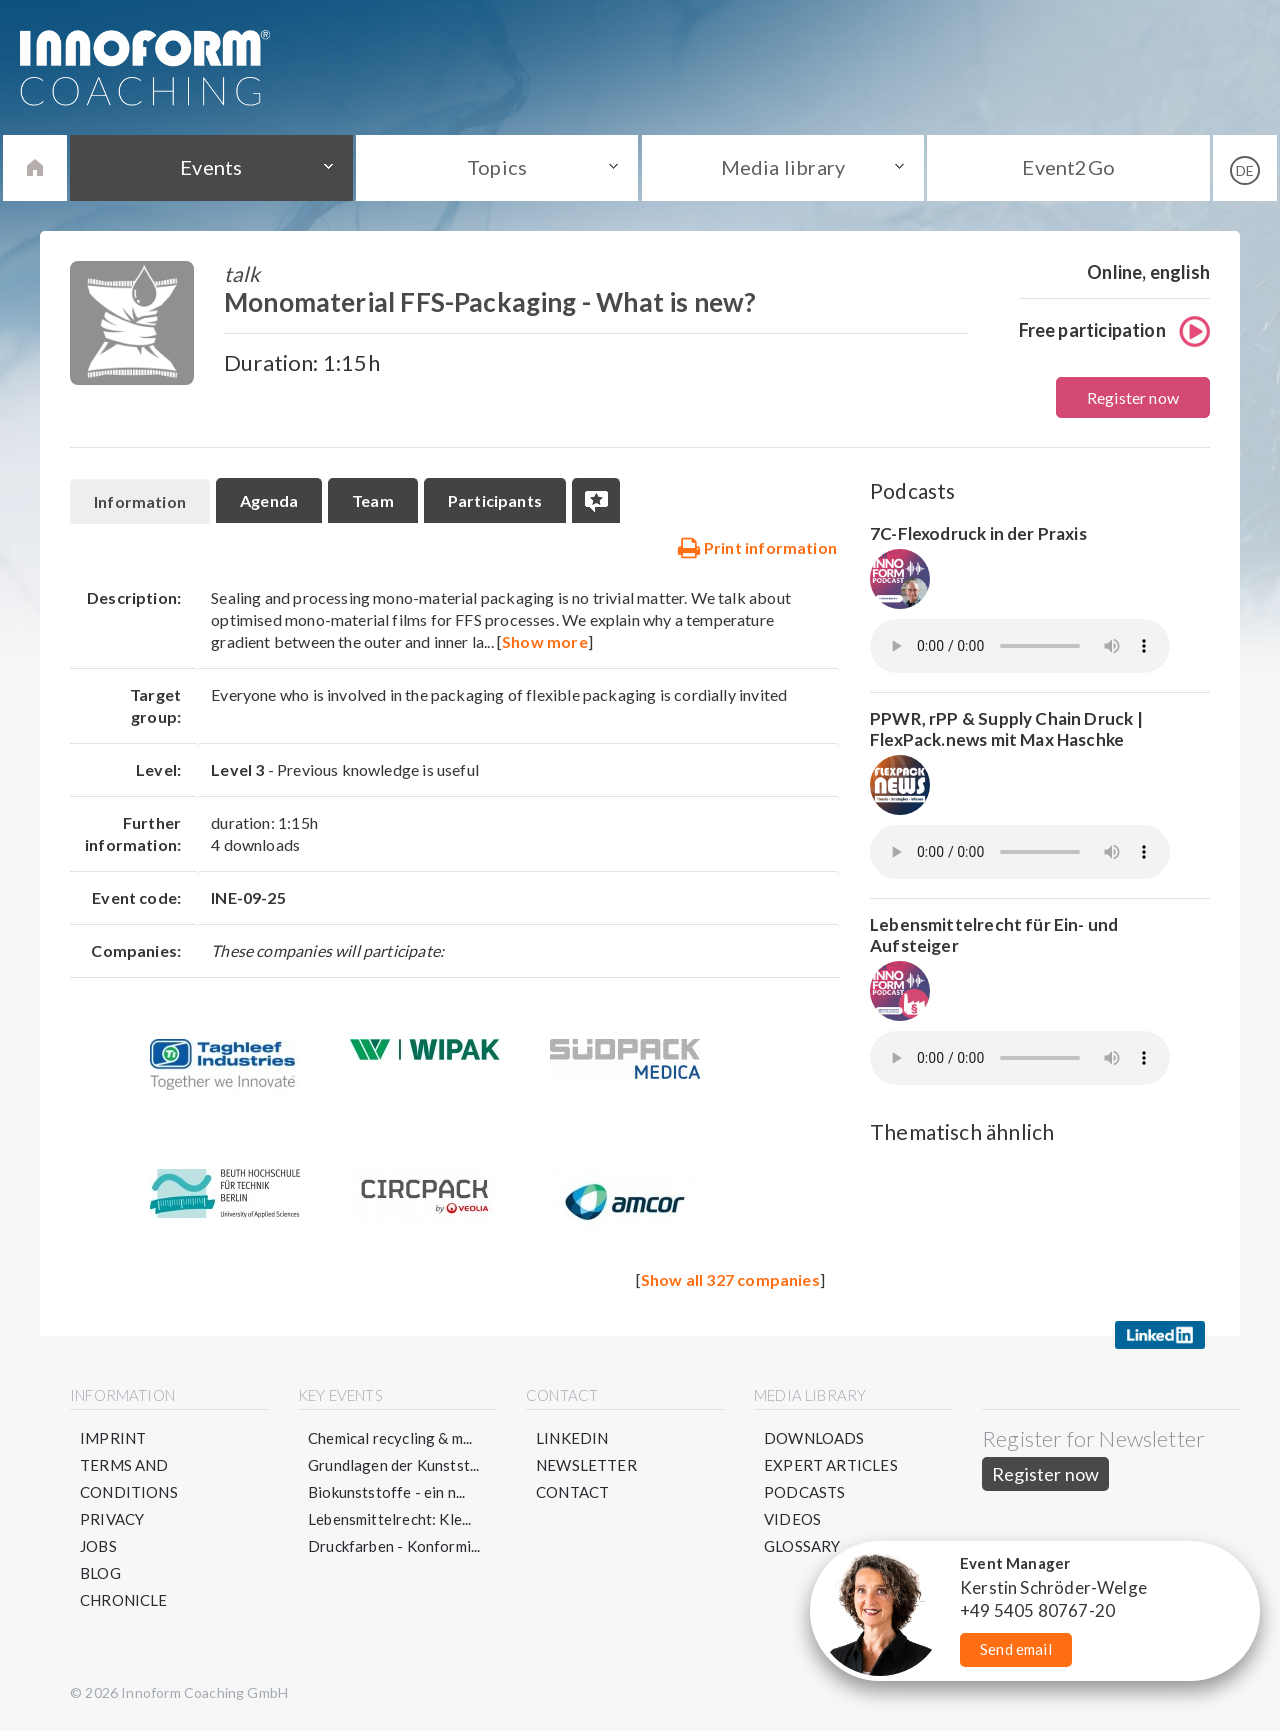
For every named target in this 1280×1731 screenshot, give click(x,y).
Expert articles (831, 1465)
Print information (757, 547)
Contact (572, 1492)
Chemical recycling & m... (390, 1438)
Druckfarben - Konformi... (394, 1546)
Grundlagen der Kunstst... (394, 1465)
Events (211, 167)
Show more (545, 641)
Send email (1016, 1649)
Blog (100, 1573)
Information (140, 501)
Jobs (98, 1546)
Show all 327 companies (730, 1279)
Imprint (113, 1438)
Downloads (814, 1438)
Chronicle (124, 1600)
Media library (783, 167)
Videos (792, 1519)
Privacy (112, 1519)
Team (373, 500)
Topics (497, 167)
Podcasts (804, 1492)
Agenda (269, 500)
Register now (1133, 397)
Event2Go (1068, 167)
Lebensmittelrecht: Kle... (390, 1519)
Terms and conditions (129, 1478)
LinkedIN (572, 1438)
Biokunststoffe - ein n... (387, 1492)
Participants (495, 500)
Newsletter (586, 1465)
